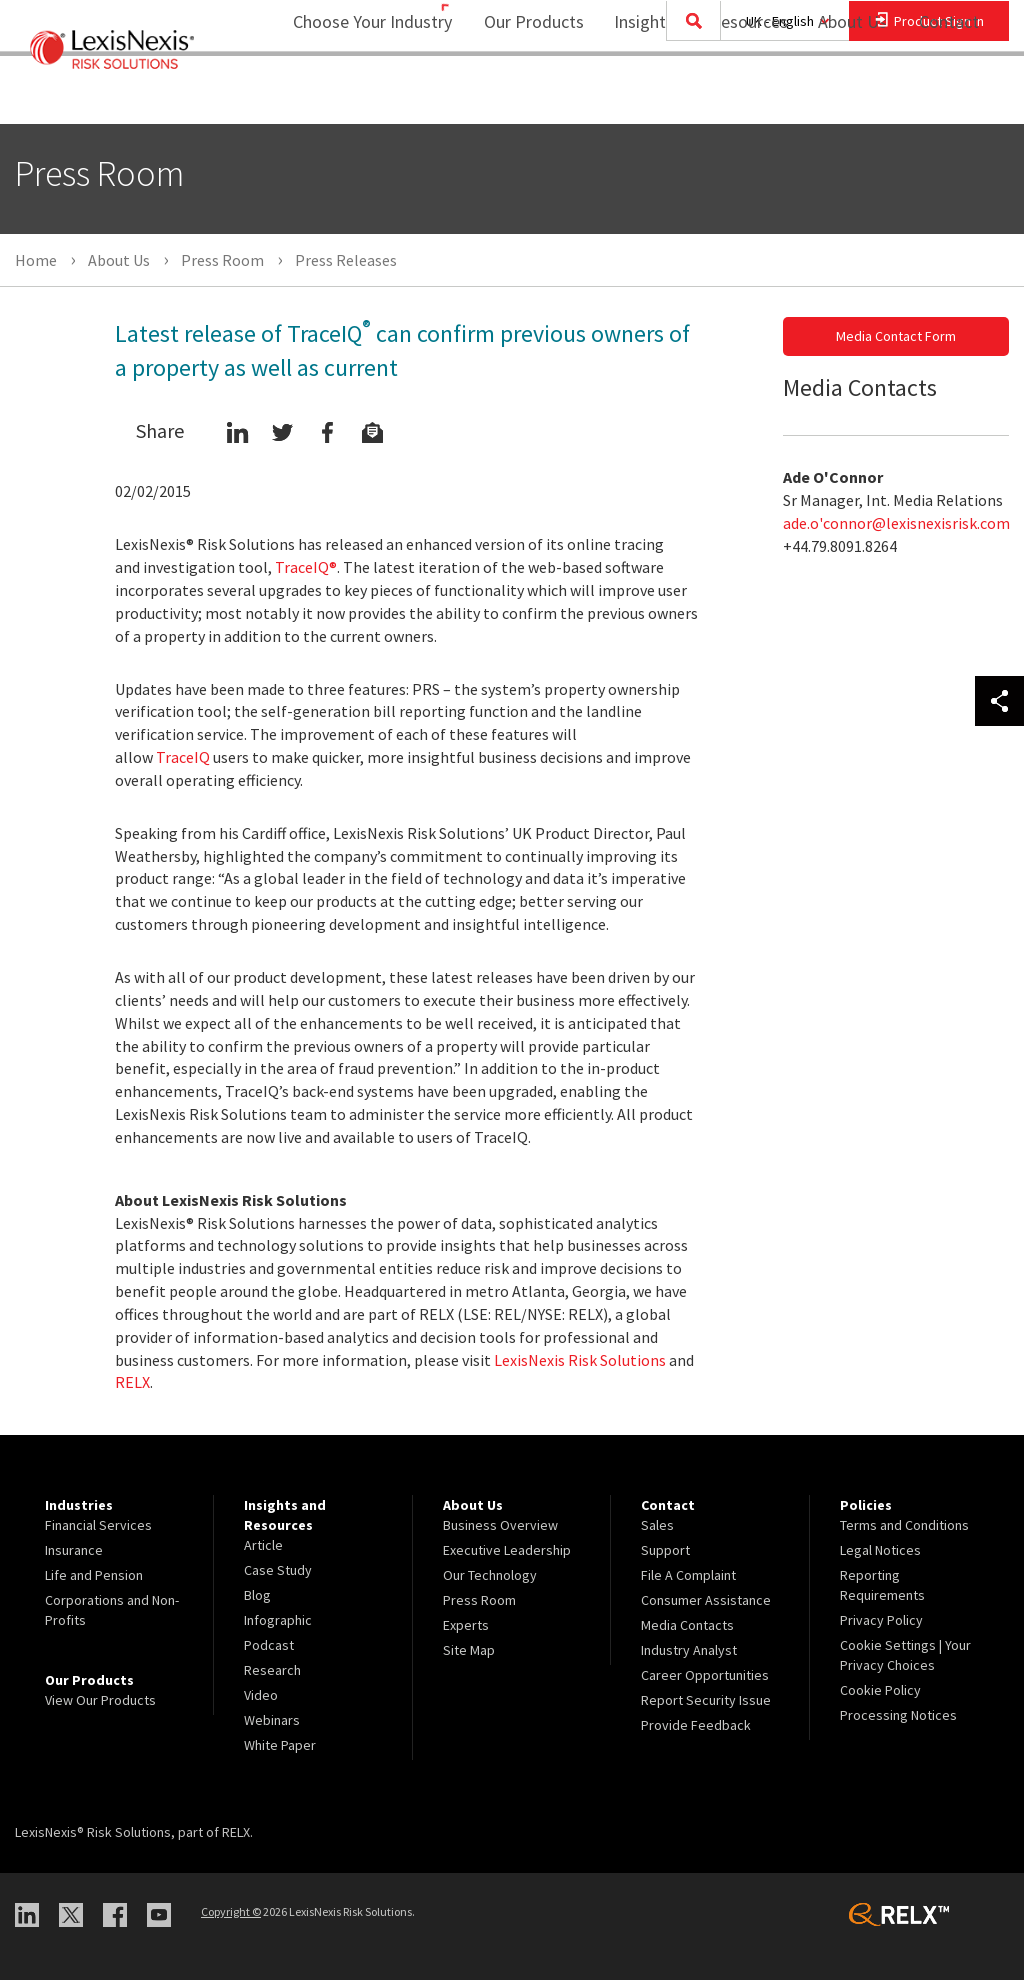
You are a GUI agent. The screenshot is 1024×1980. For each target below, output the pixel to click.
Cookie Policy (880, 1690)
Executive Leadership (507, 1550)
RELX (132, 1382)
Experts (466, 1625)
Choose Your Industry (346, 95)
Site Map (469, 1650)
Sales (657, 1525)
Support (665, 1550)
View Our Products (100, 1700)
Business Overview (500, 1525)
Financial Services (98, 1525)
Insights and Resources (688, 95)
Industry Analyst (689, 1650)
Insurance (74, 1550)
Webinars (272, 1720)
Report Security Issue (706, 1700)
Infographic (278, 1620)
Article (263, 1545)
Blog (257, 1595)
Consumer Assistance (706, 1600)
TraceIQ (183, 757)
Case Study (278, 1570)
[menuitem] (521, 96)
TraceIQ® (306, 567)
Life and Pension (94, 1575)
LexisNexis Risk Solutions (580, 1360)
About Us (839, 95)
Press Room (479, 1600)
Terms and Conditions (904, 1525)
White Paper (280, 1745)
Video (261, 1695)
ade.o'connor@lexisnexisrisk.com (896, 523)
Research (272, 1670)
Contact (949, 95)
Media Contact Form (896, 336)
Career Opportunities (705, 1675)
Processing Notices (898, 1715)
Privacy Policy (881, 1620)
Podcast (269, 1645)
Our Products (521, 95)
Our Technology (490, 1575)
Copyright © (231, 1911)
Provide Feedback (696, 1725)
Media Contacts (687, 1625)
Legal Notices (880, 1550)
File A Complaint (688, 1575)
